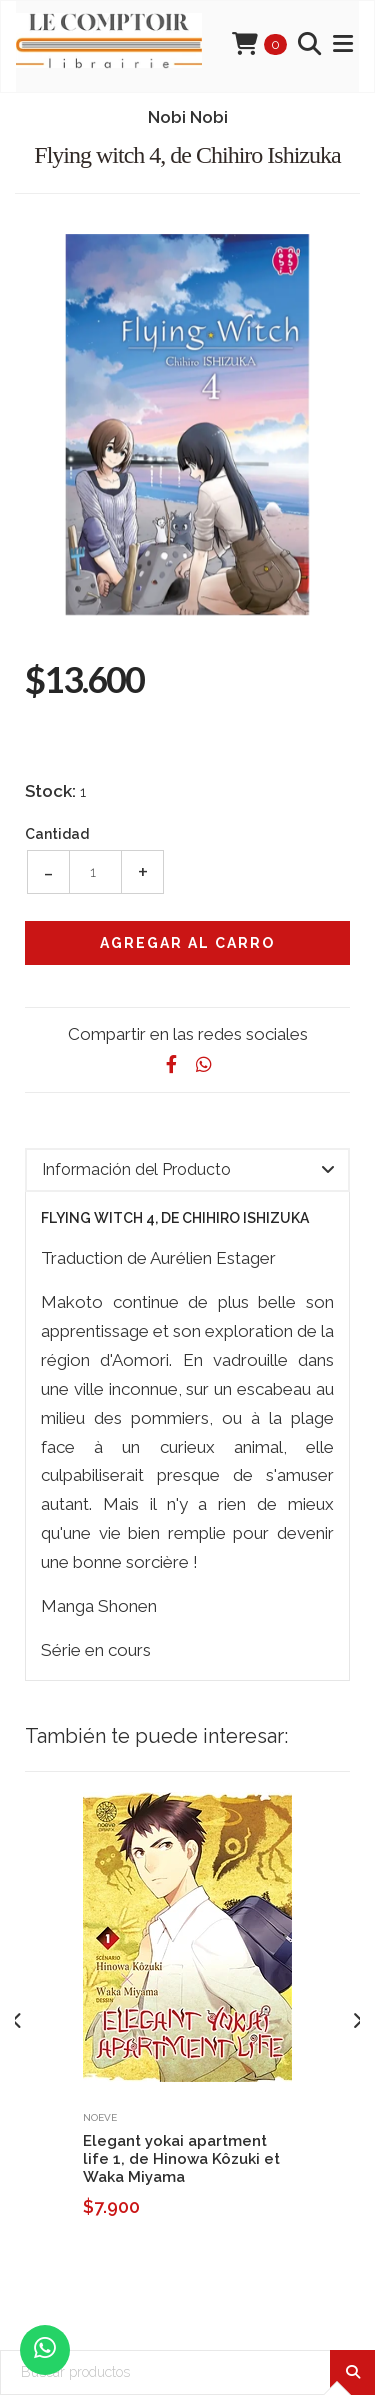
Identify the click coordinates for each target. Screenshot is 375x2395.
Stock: (50, 791)
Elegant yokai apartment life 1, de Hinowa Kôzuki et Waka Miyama (181, 2159)
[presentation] (17, 2021)
